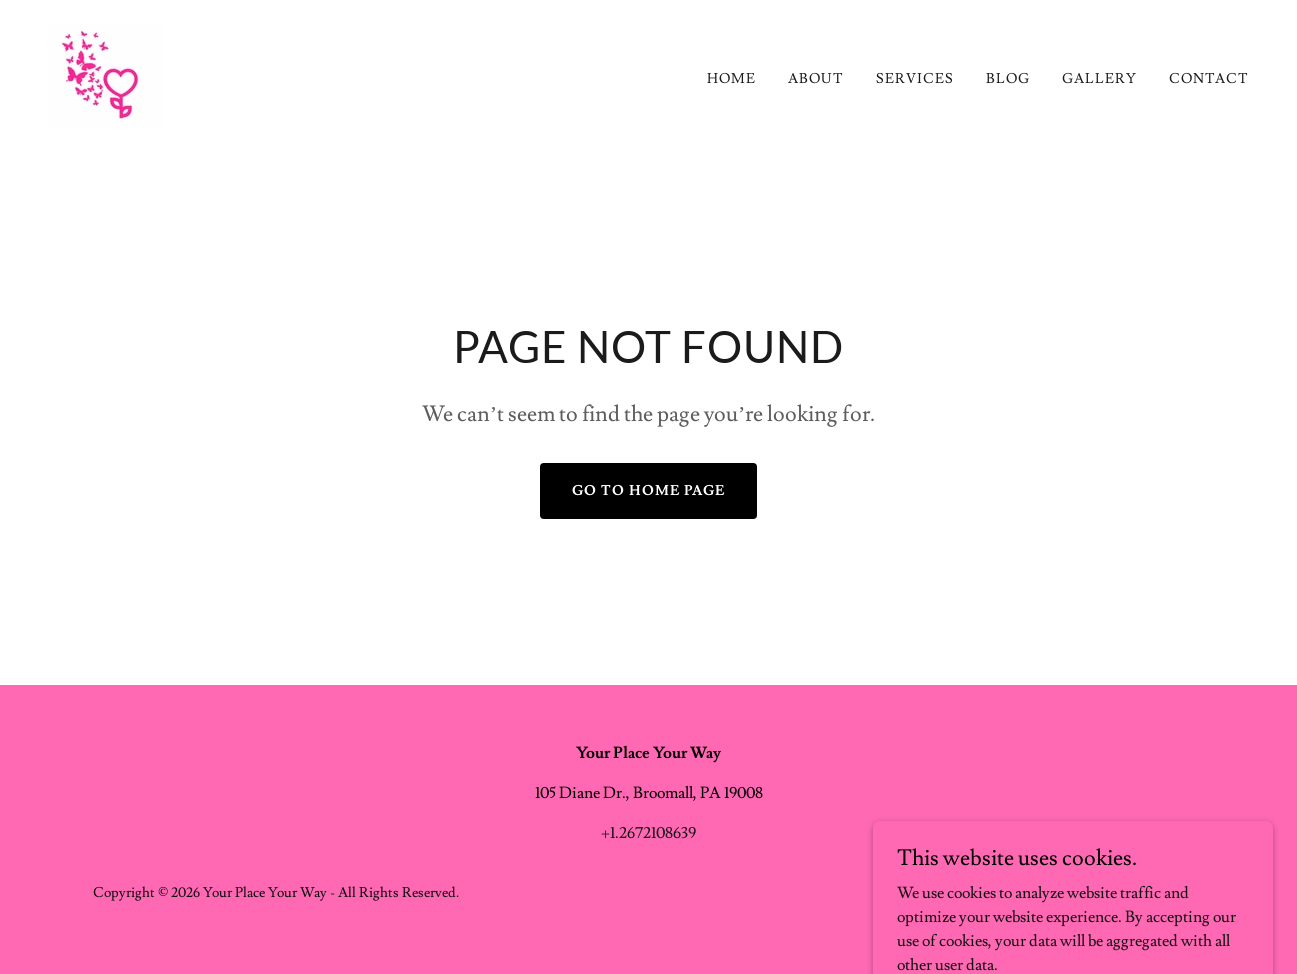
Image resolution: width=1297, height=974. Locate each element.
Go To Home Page (648, 491)
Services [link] (915, 79)
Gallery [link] (1099, 79)
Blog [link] (1008, 79)
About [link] (816, 79)
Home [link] (731, 79)
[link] (106, 73)
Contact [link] (1209, 79)
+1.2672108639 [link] (648, 833)
